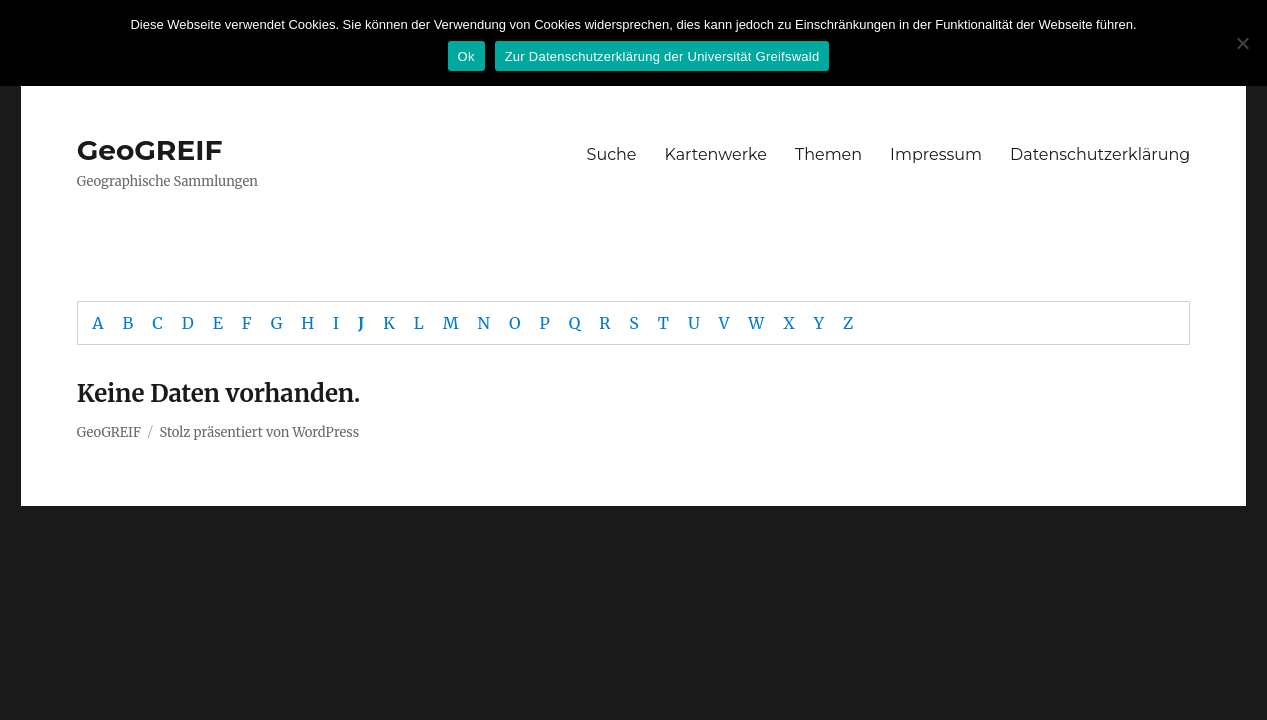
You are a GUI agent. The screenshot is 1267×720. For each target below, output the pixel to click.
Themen (828, 154)
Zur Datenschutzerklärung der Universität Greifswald (662, 56)
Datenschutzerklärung (1100, 154)
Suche (612, 154)
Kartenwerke (716, 154)
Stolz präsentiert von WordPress (259, 432)
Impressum (936, 154)
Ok (466, 56)
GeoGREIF (150, 150)
